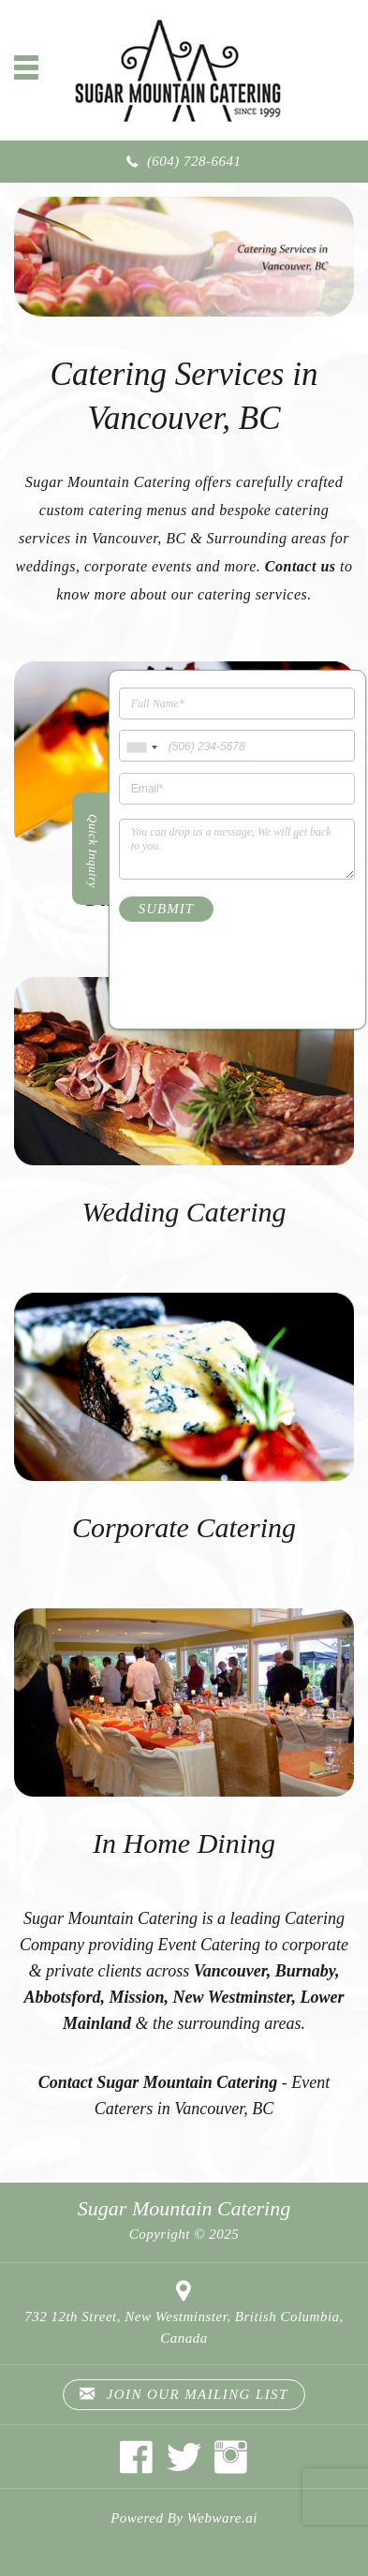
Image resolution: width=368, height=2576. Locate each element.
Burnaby (305, 1971)
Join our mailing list (184, 2394)
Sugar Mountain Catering (184, 2208)
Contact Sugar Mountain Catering (158, 2082)
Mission (137, 1997)
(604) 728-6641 (194, 161)
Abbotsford (62, 1997)
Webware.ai (222, 2517)
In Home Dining (184, 1843)
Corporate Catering (184, 1527)
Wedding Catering (183, 1211)
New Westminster (232, 1997)
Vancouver (230, 1971)
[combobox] (141, 748)
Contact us (300, 566)
